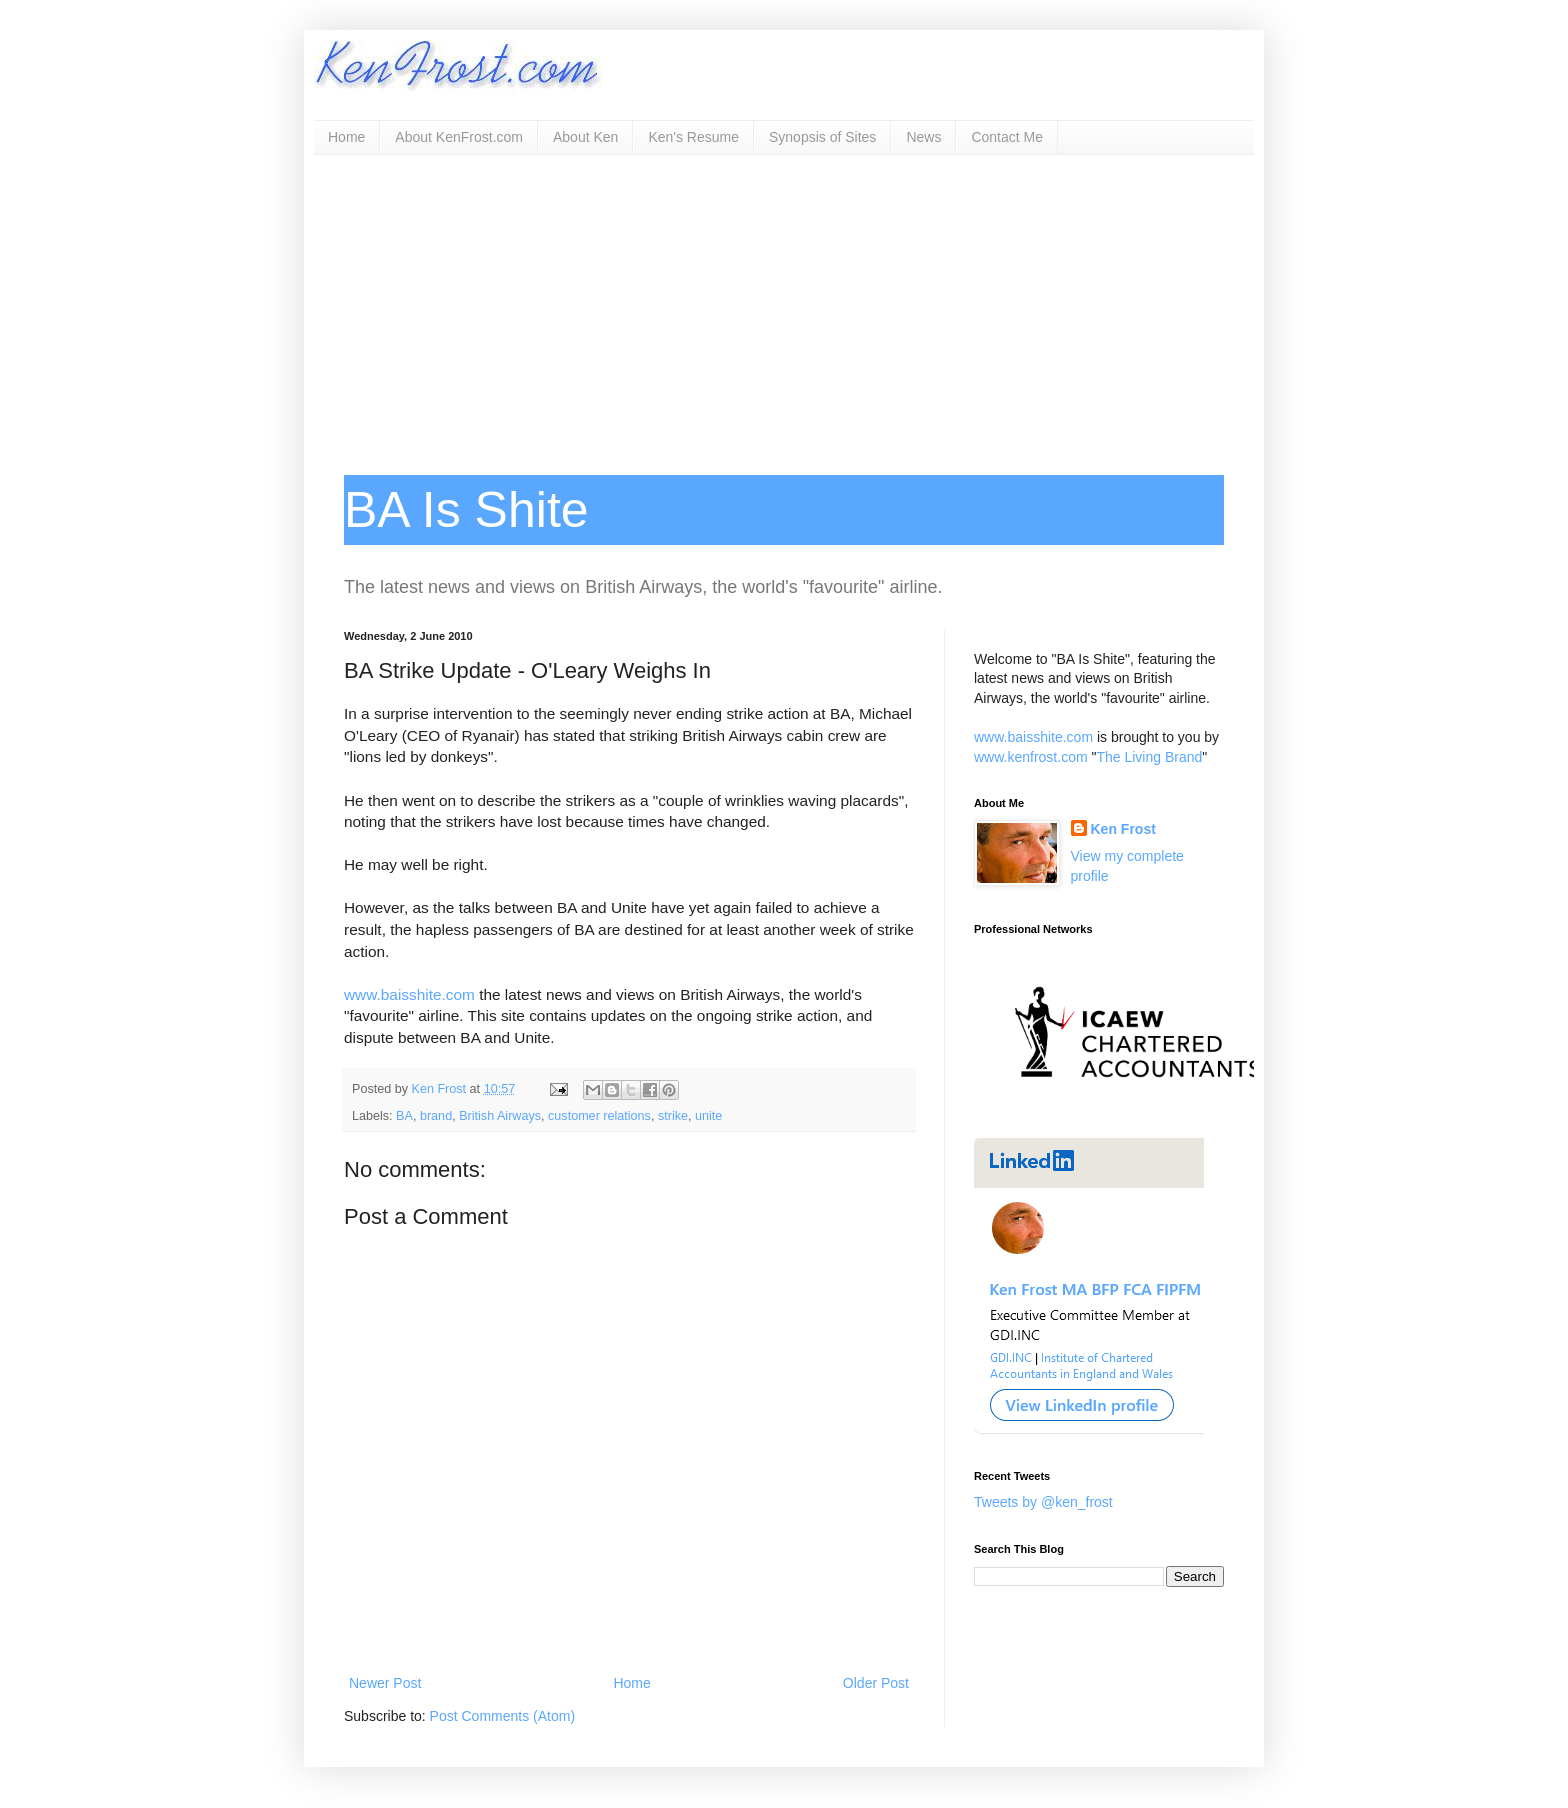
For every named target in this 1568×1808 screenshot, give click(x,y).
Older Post (876, 1683)
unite (708, 1116)
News (923, 137)
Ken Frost (1123, 829)
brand (436, 1116)
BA (404, 1116)
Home (346, 137)
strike (673, 1116)
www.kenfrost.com (1031, 757)
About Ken (585, 137)
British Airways (500, 1116)
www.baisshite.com (409, 994)
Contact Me (1007, 137)
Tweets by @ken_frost (1043, 1502)
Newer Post (385, 1683)
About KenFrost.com (459, 137)
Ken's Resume (693, 137)
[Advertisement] (784, 305)
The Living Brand (1149, 757)
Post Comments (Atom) (502, 1716)
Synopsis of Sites (822, 137)
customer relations (599, 1116)
